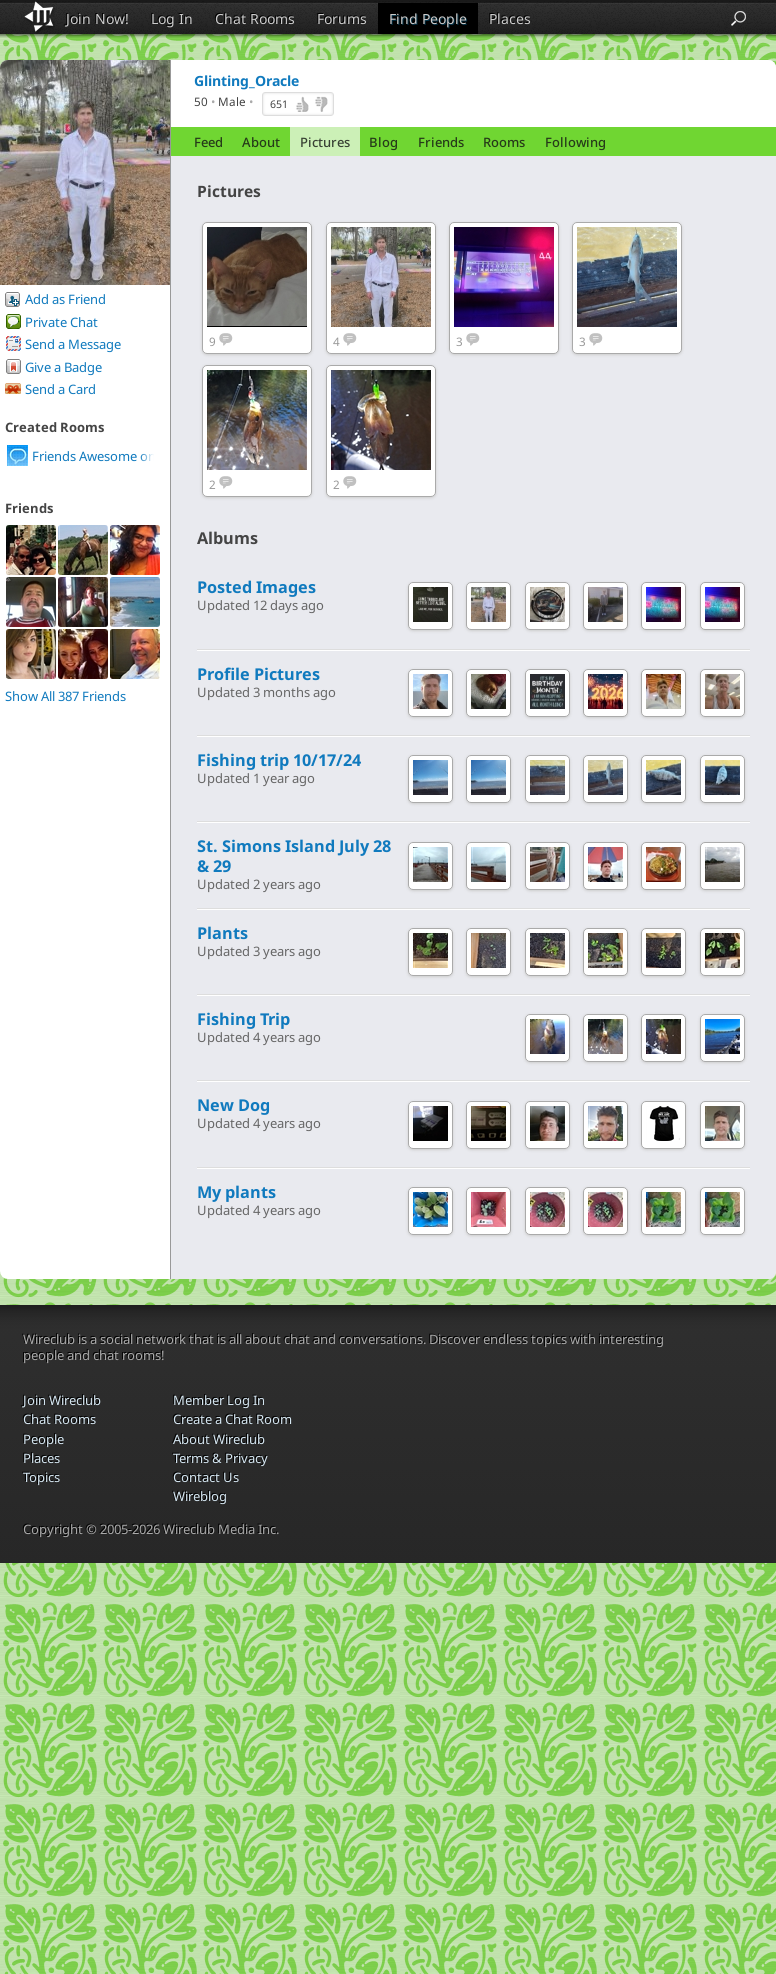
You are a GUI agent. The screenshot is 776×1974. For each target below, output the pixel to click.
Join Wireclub (62, 1400)
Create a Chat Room (232, 1419)
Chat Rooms (255, 18)
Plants (222, 933)
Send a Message (73, 344)
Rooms (504, 142)
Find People (428, 18)
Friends (441, 142)
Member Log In (219, 1400)
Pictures (325, 142)
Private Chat (61, 322)
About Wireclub (219, 1439)
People (43, 1439)
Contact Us (206, 1477)
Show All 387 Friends (65, 696)
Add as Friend (65, 299)
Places (510, 18)
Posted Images (256, 587)
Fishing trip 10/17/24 (279, 760)
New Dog (233, 1105)
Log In (172, 18)
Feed (208, 142)
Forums (342, 18)
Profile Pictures (258, 674)
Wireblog (200, 1496)
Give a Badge (63, 367)
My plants (236, 1192)
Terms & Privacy (220, 1458)
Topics (41, 1477)
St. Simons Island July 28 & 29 (294, 856)
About (261, 142)
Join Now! (97, 18)
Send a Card (60, 389)
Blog (383, 142)
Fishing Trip (243, 1019)
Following (575, 142)
